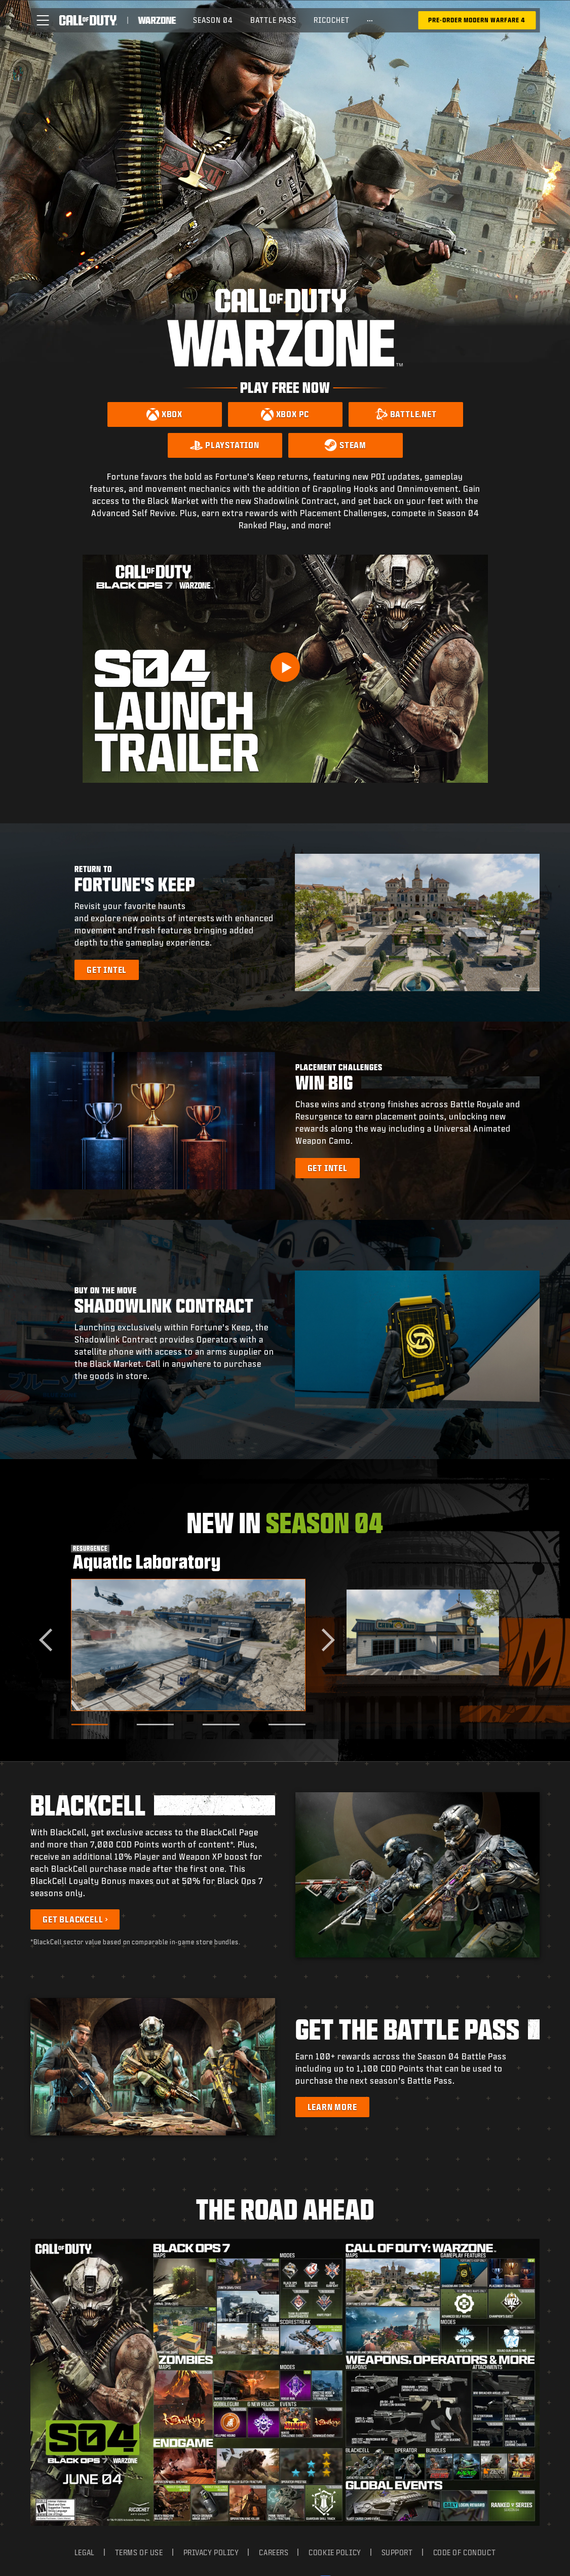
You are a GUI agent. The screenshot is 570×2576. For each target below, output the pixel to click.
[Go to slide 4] (287, 1724)
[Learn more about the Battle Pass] (332, 2107)
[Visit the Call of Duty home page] (88, 20)
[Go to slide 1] (89, 1724)
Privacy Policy (211, 2265)
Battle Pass (273, 20)
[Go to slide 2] (155, 1724)
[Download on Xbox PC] (285, 414)
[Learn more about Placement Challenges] (327, 1168)
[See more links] (370, 20)
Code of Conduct (464, 2265)
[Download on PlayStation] (225, 445)
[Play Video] (285, 667)
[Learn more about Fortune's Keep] (106, 970)
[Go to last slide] (50, 1639)
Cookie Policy (335, 2265)
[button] (42, 20)
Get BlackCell (73, 1919)
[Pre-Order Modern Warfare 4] (477, 20)
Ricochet (332, 20)
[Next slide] (323, 1639)
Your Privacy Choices (276, 2293)
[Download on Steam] (345, 445)
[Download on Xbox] (164, 414)
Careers (273, 2265)
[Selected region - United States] (285, 2545)
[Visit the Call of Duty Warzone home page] (157, 20)
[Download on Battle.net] (406, 414)
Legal (84, 2265)
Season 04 (213, 20)
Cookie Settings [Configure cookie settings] (285, 2517)
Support (397, 2265)
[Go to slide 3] (221, 1724)
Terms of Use (139, 2265)
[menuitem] (213, 20)
